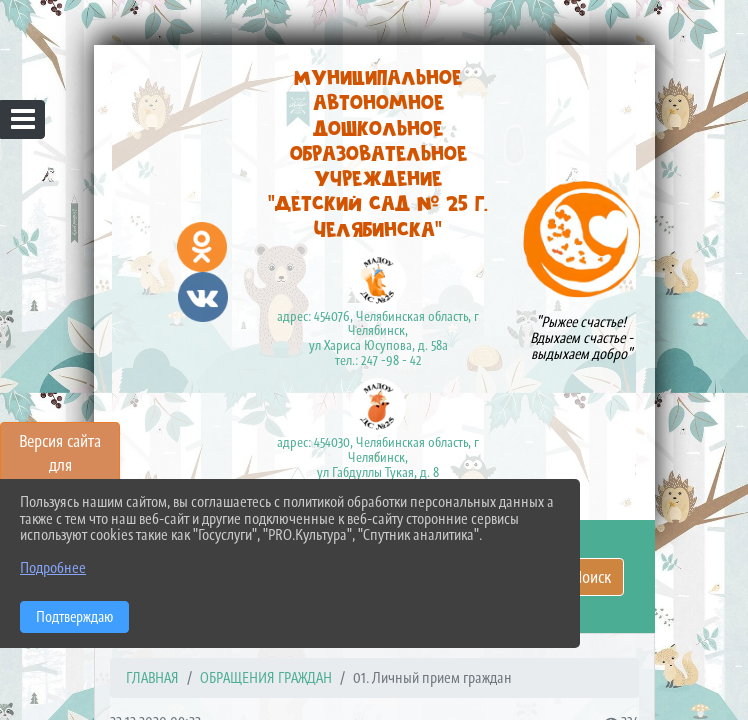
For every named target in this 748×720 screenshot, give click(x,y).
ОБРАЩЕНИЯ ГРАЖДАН (266, 677)
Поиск (591, 577)
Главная (152, 677)
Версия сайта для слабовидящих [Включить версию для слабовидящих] (60, 465)
